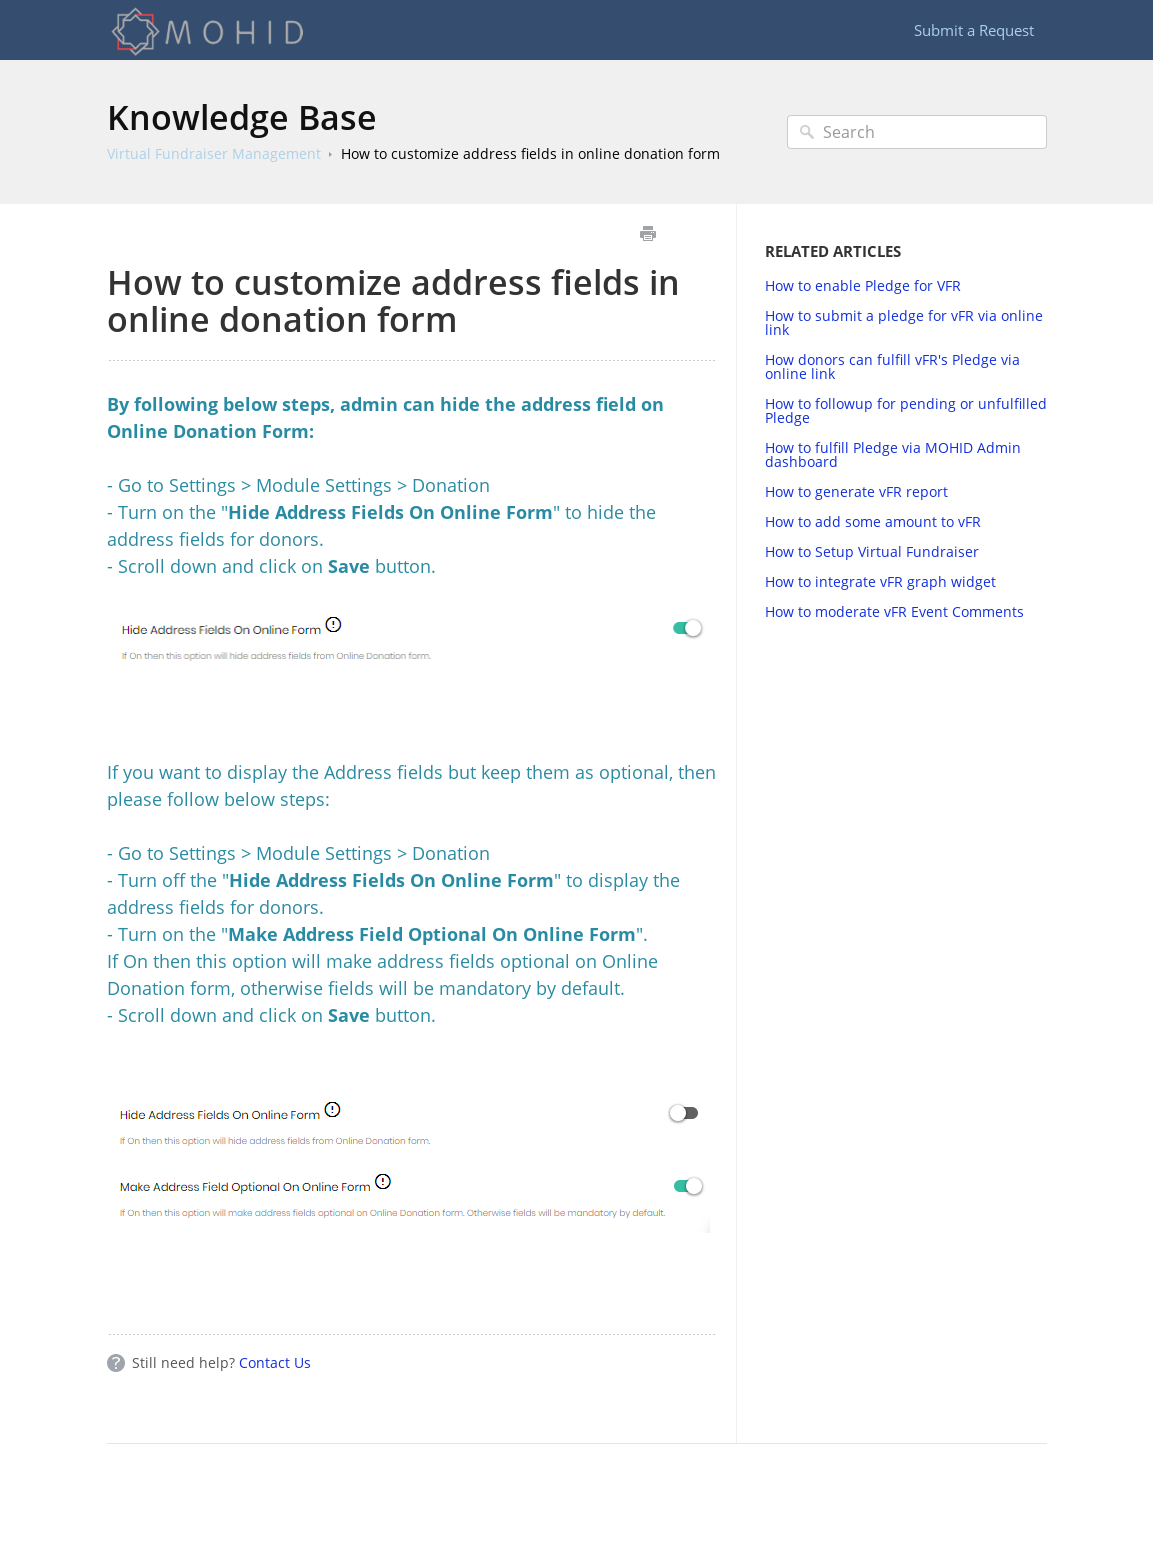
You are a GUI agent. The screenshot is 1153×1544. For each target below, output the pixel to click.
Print (648, 233)
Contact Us (275, 1362)
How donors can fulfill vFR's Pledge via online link (892, 366)
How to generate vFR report (856, 491)
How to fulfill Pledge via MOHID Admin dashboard (893, 454)
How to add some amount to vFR (873, 521)
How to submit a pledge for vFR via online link (904, 322)
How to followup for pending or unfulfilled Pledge (906, 410)
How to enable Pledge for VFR (863, 285)
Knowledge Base (242, 117)
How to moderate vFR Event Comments (894, 611)
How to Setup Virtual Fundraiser (872, 551)
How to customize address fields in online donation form (530, 153)
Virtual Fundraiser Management (214, 153)
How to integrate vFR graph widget (880, 581)
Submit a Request (974, 30)
